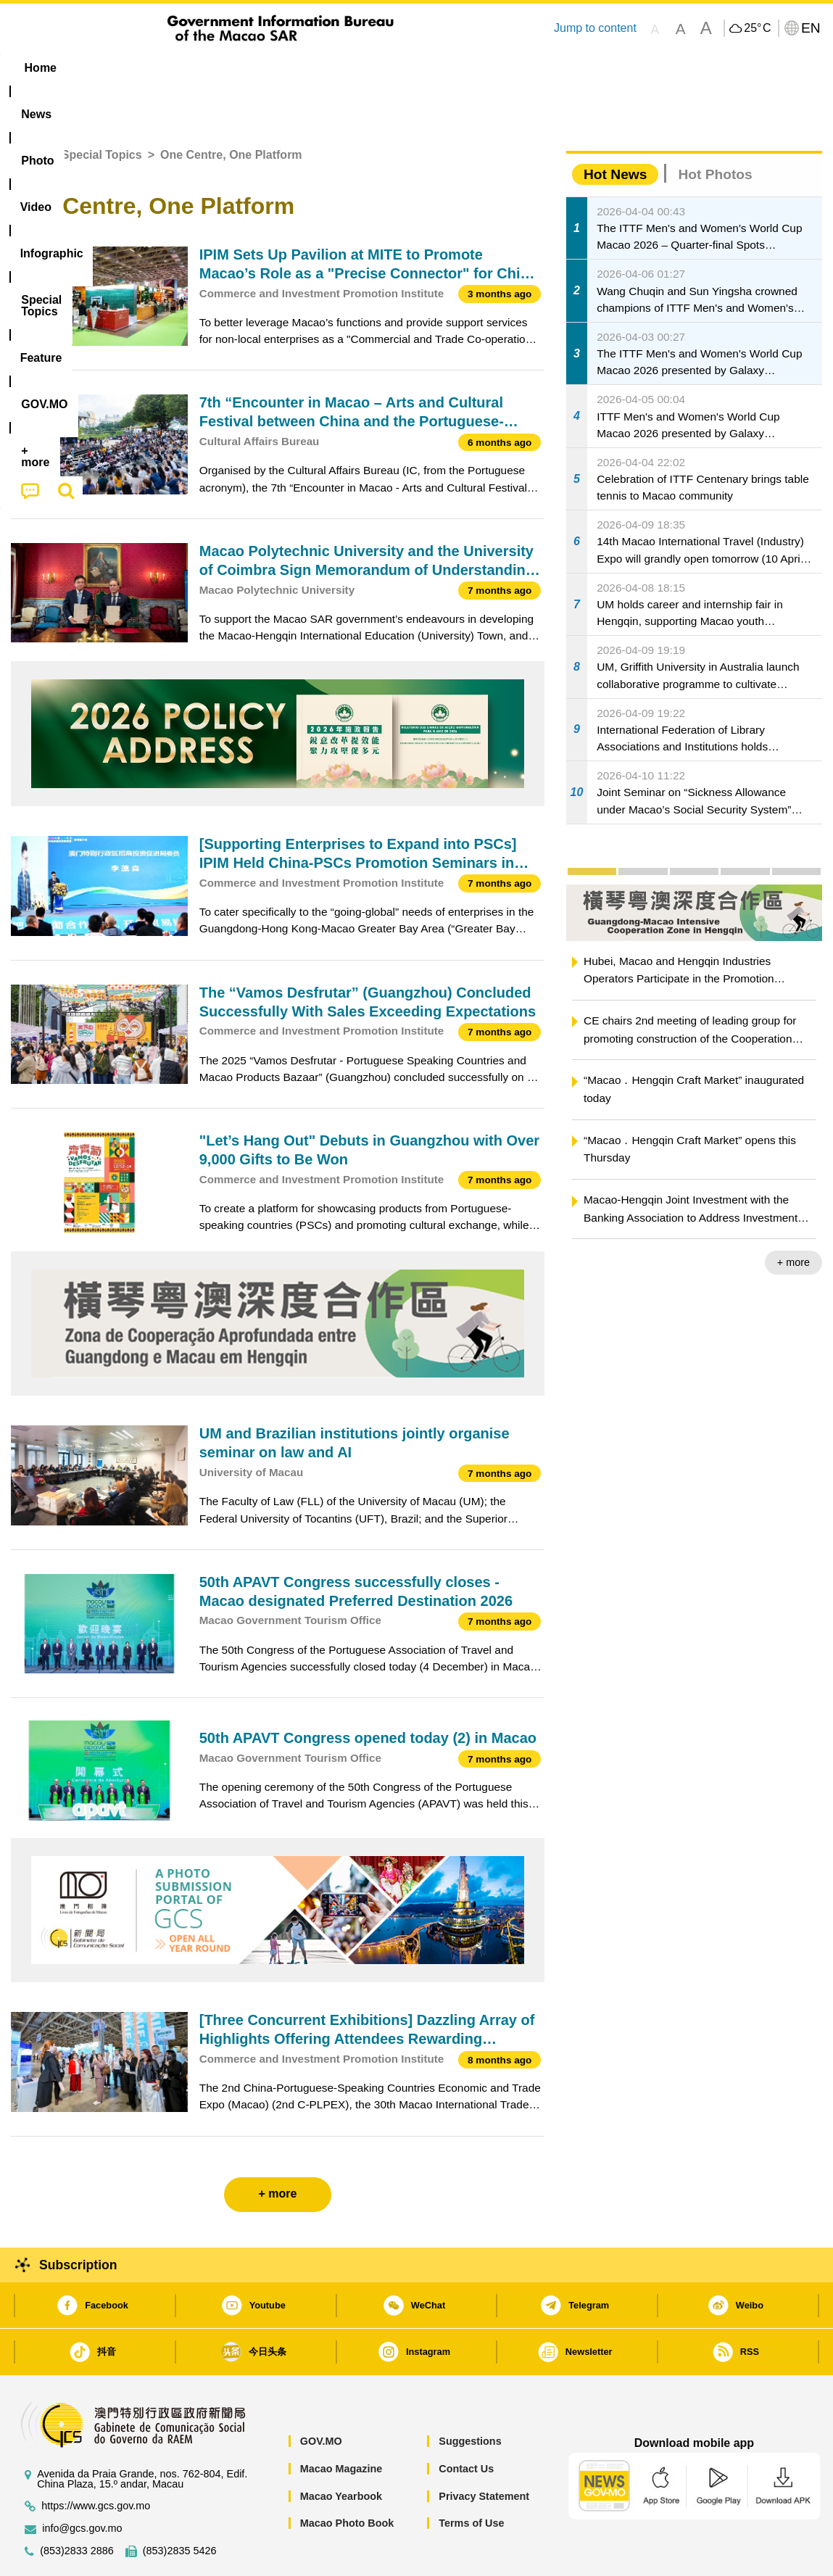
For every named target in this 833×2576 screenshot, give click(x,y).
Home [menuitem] (41, 68)
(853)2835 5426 (180, 2506)
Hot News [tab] (615, 130)
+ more (793, 1218)
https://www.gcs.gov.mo (95, 2461)
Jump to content (595, 28)
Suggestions (470, 2397)
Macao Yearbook (341, 2452)
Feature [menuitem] (492, 68)
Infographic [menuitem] (301, 68)
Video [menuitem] (226, 68)
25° (757, 28)
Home (27, 110)
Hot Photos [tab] (715, 130)
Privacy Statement (484, 2452)
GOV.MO (321, 2397)
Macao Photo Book (347, 2479)
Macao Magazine (341, 2424)
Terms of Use (471, 2479)
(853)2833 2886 (77, 2506)
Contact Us (466, 2424)
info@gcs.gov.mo (82, 2484)
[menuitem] (102, 68)
